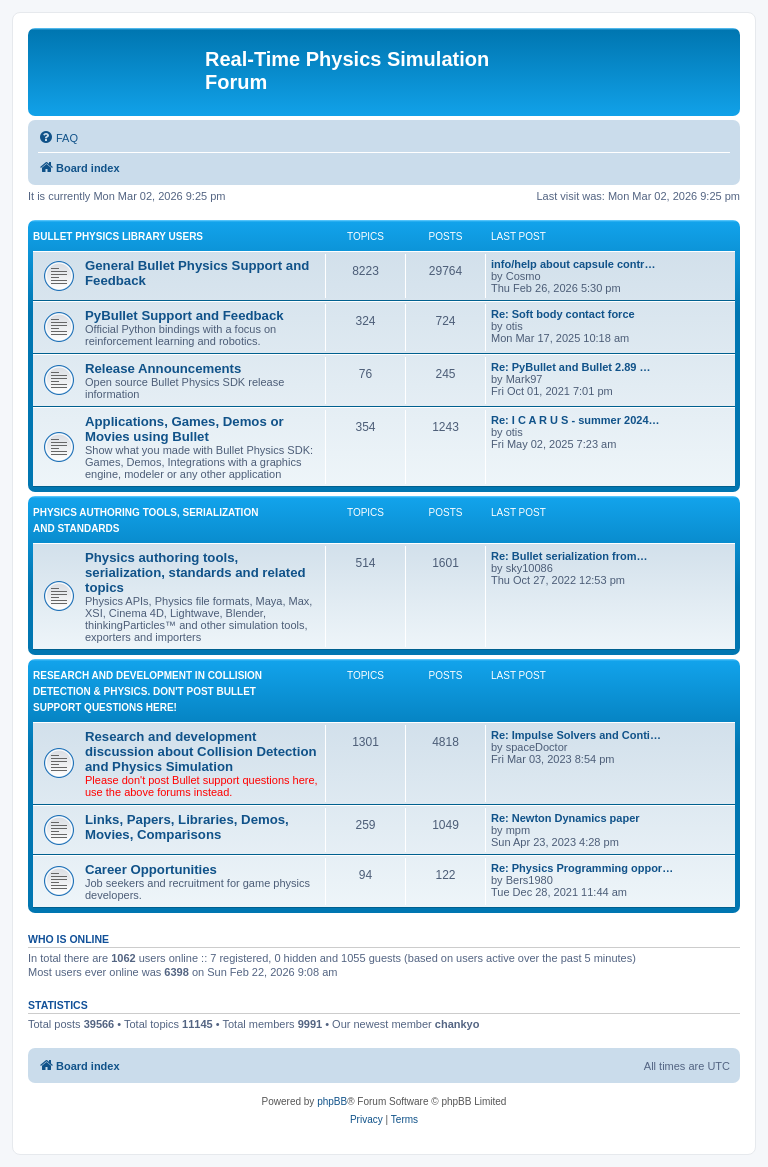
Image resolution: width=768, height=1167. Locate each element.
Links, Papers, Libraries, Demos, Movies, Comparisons (187, 827)
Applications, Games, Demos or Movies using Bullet (184, 429)
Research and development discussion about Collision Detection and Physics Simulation (201, 751)
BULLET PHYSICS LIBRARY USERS (118, 236)
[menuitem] (58, 138)
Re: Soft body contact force (563, 314)
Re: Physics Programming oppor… (582, 868)
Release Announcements (163, 368)
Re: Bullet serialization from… (569, 556)
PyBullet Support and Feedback (184, 315)
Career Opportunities (151, 869)
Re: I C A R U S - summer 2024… (575, 420)
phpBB (332, 1101)
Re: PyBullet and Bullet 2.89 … (571, 367)
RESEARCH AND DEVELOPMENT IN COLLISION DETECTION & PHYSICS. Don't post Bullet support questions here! (147, 691)
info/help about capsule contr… (573, 264)
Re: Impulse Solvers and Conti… (576, 735)
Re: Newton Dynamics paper (565, 818)
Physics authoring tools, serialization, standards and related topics (195, 572)
